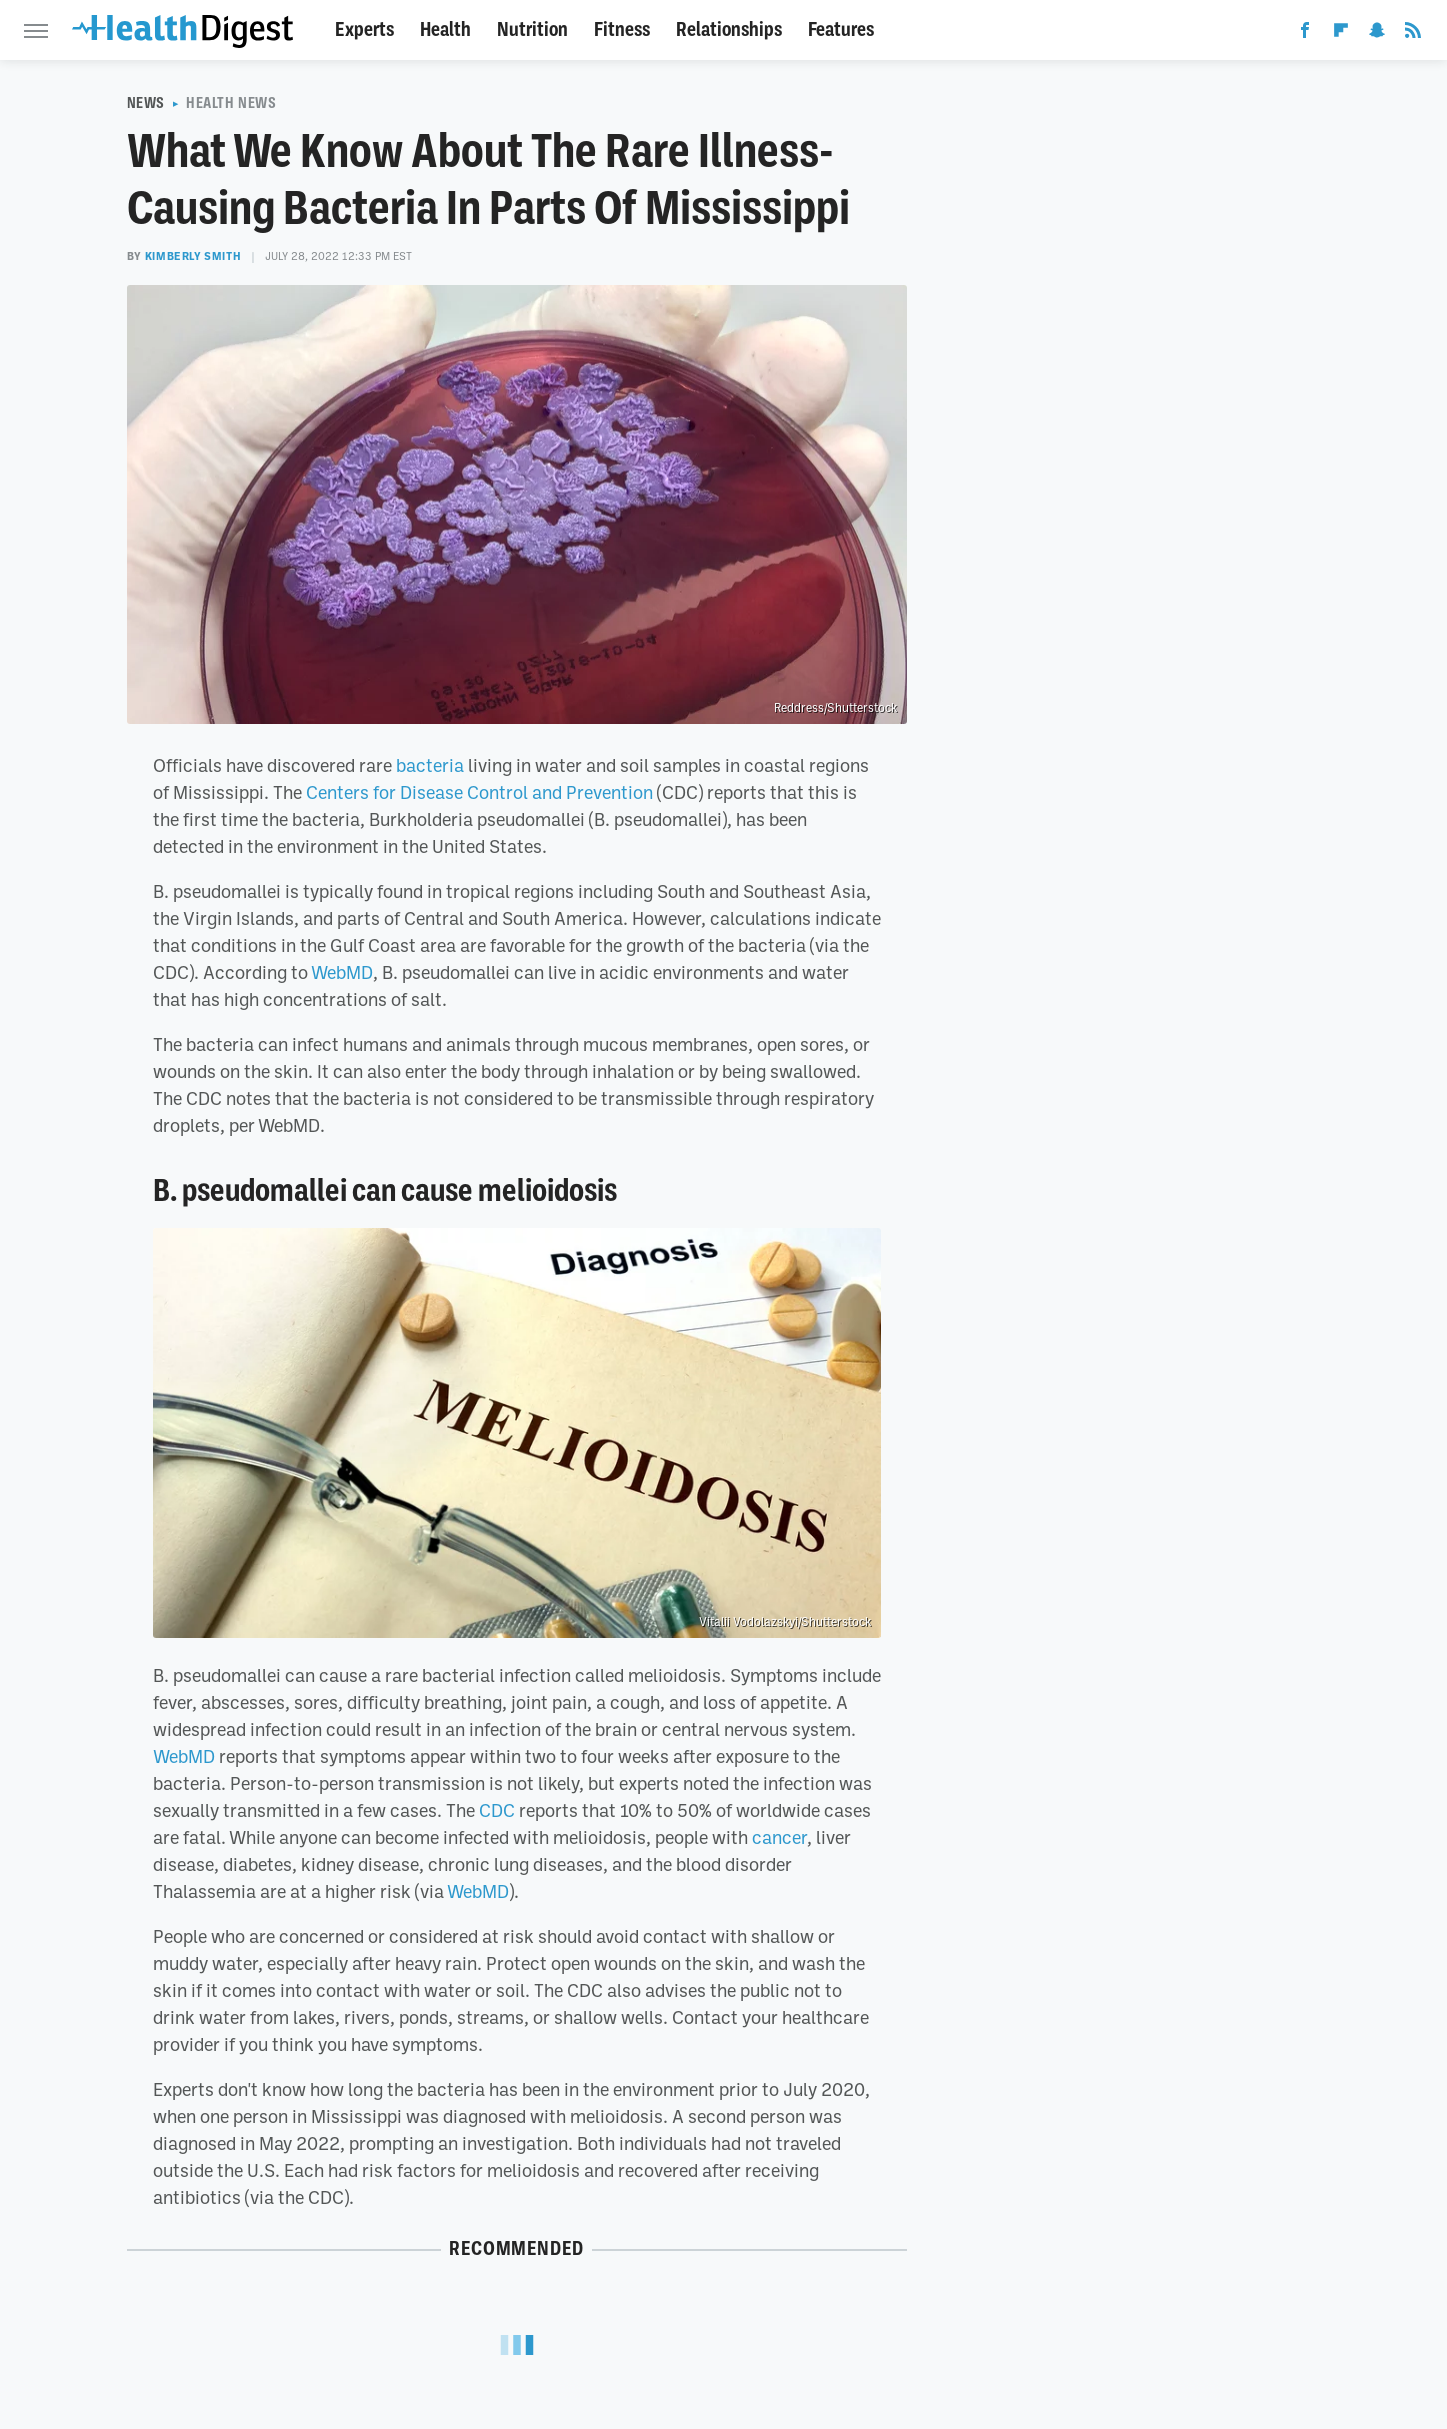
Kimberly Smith (193, 256)
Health (445, 29)
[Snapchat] (1377, 34)
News (146, 103)
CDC (497, 1810)
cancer (779, 1837)
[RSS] (1413, 34)
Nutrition (532, 29)
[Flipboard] (1341, 34)
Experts (364, 29)
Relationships (729, 29)
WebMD (342, 972)
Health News (231, 103)
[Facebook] (1305, 34)
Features (841, 29)
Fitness (622, 29)
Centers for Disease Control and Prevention (479, 792)
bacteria (430, 765)
